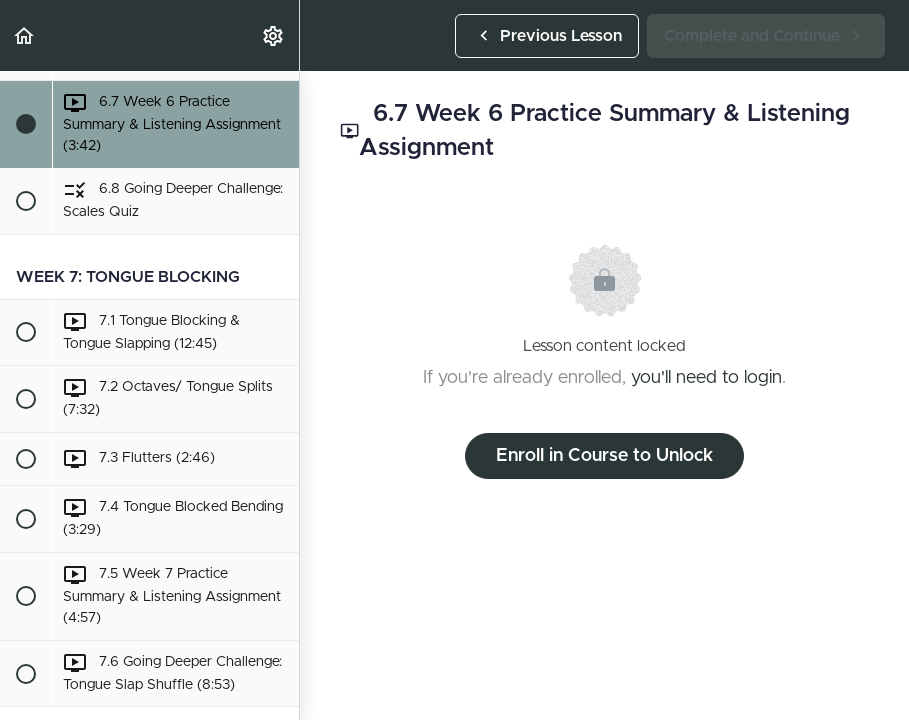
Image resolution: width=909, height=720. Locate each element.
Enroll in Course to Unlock (604, 456)
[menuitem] (274, 35)
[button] (25, 35)
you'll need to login (706, 378)
